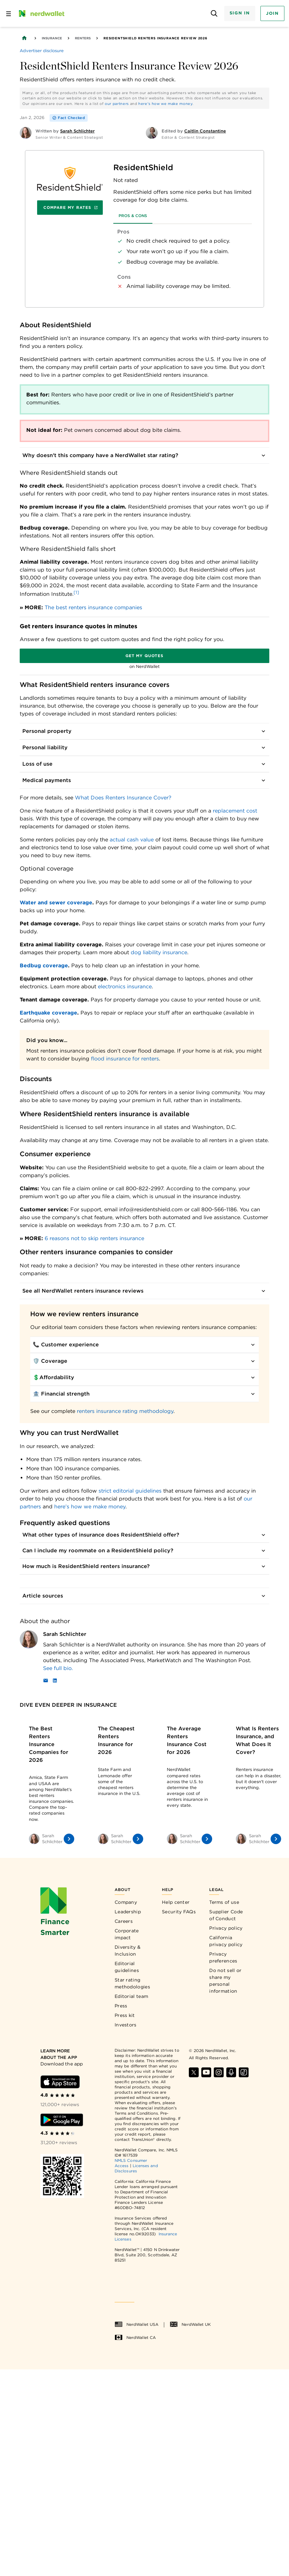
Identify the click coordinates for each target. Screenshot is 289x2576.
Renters (83, 38)
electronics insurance (125, 986)
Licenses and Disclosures (136, 2168)
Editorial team (131, 1996)
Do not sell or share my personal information (225, 1981)
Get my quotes (144, 655)
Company (126, 1902)
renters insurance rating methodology (125, 1411)
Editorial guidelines (127, 1967)
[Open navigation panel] (8, 13)
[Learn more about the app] (62, 2054)
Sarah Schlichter (64, 1634)
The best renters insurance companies (93, 607)
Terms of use (224, 1902)
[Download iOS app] (60, 2081)
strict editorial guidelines (130, 1491)
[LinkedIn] (54, 1681)
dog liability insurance (159, 952)
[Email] (45, 1681)
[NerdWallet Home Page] (41, 13)
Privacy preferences (223, 1957)
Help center (175, 1902)
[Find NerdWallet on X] (194, 2072)
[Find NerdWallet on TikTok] (244, 2072)
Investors (126, 2024)
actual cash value (132, 839)
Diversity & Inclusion (128, 1950)
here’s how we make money (89, 1506)
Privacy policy (225, 1928)
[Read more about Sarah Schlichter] (156, 1668)
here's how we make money (165, 103)
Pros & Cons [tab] (133, 215)
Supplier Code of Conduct (226, 1915)
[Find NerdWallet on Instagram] (219, 2072)
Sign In (240, 12)
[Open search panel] (214, 13)
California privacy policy (225, 1941)
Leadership (128, 1911)
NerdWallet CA (135, 2338)
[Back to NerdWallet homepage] (24, 38)
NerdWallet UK (190, 2324)
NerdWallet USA (136, 2324)
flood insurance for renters (125, 1059)
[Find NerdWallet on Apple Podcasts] (231, 2072)
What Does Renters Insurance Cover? (123, 798)
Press (121, 2005)
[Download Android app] (61, 2119)
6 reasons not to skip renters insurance (94, 1238)
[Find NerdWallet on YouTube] (206, 2072)
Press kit (125, 2015)
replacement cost (235, 811)
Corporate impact (127, 1934)
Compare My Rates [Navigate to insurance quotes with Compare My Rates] (70, 207)
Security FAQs (179, 1911)
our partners (117, 103)
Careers (124, 1921)
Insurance (52, 38)
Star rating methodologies (132, 1983)
